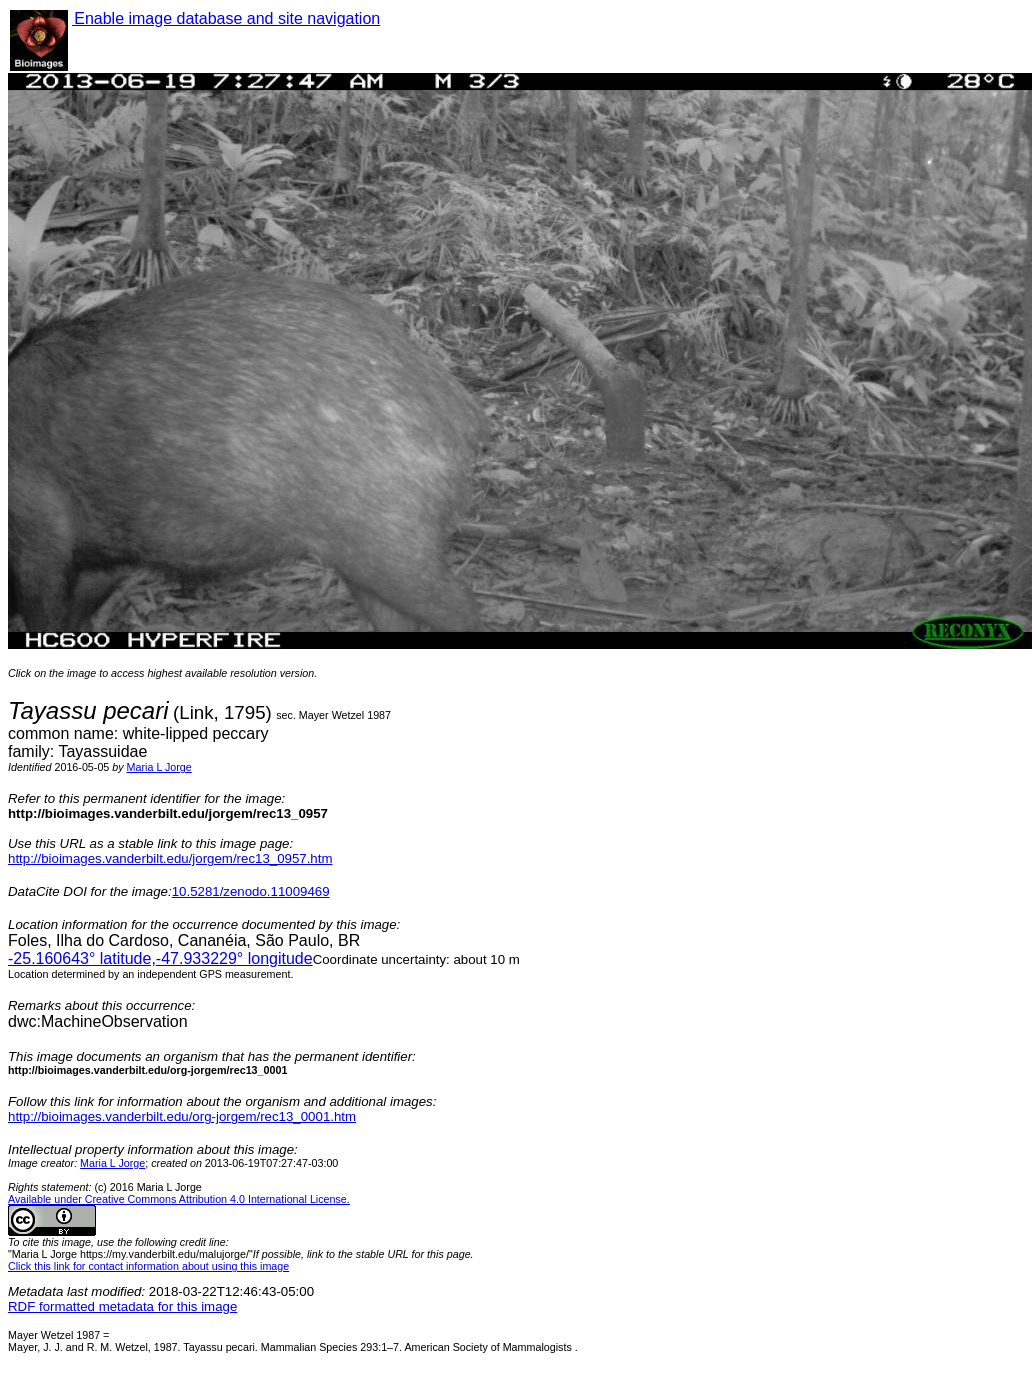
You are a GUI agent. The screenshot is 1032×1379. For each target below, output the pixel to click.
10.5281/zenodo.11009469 (251, 891)
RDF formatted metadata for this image (122, 1306)
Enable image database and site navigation (226, 18)
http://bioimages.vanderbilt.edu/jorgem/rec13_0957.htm (170, 858)
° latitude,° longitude (160, 958)
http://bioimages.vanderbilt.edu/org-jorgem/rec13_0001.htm (182, 1116)
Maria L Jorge (159, 767)
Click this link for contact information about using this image (148, 1266)
